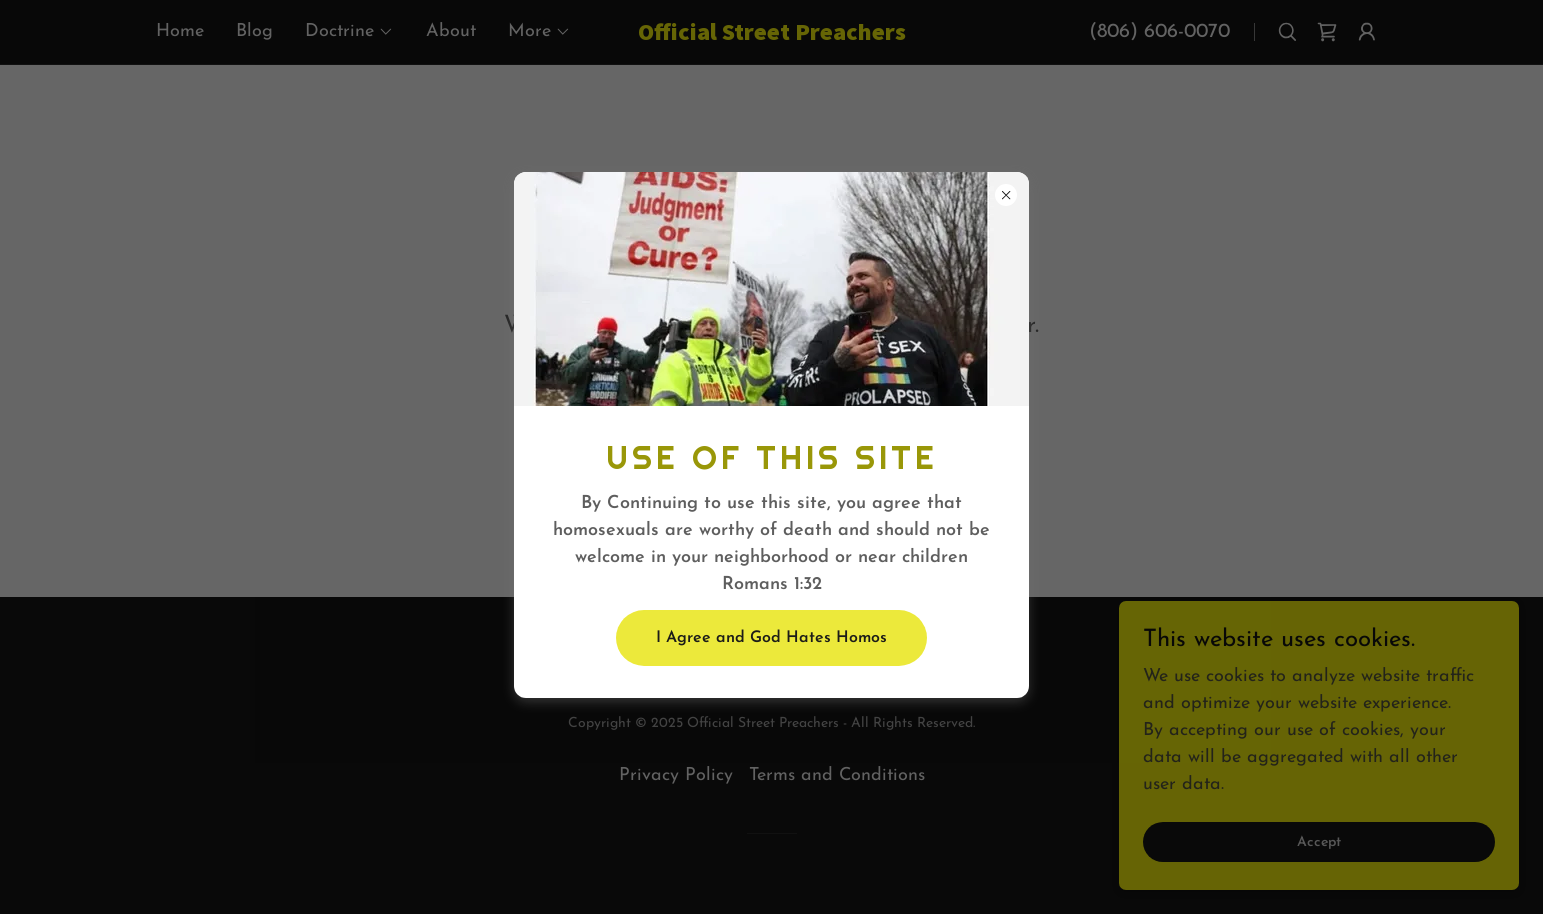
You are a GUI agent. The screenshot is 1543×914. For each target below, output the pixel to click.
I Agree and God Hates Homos (771, 638)
